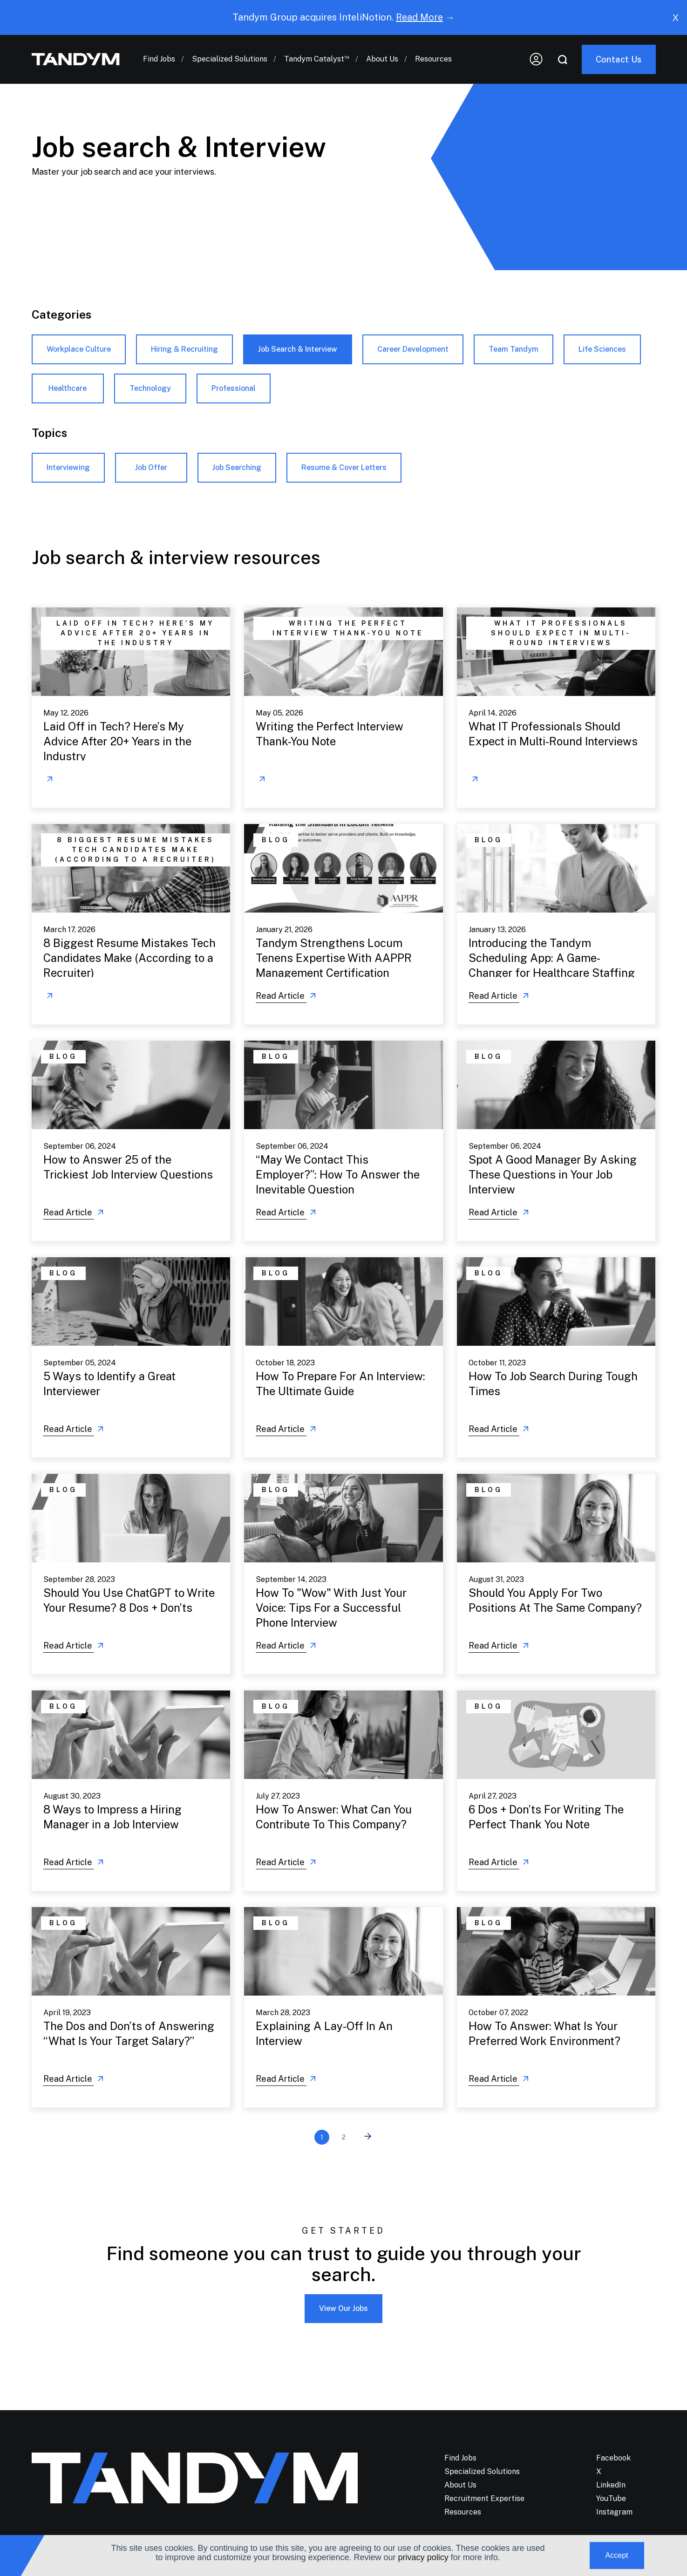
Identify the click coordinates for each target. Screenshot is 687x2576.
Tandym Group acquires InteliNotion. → (343, 17)
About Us (382, 59)
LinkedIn (611, 2485)
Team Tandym (513, 349)
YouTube (611, 2498)
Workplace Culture (79, 349)
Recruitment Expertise (484, 2498)
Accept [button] (616, 2555)
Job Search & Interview (297, 349)
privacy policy (423, 2557)
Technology (150, 388)
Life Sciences (602, 349)
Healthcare (67, 388)
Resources (433, 59)
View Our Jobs (343, 2308)
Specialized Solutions (229, 59)
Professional (233, 388)
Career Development (413, 349)
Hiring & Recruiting (184, 349)
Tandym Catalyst (316, 59)
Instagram (614, 2512)
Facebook (613, 2457)
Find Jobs (159, 59)
